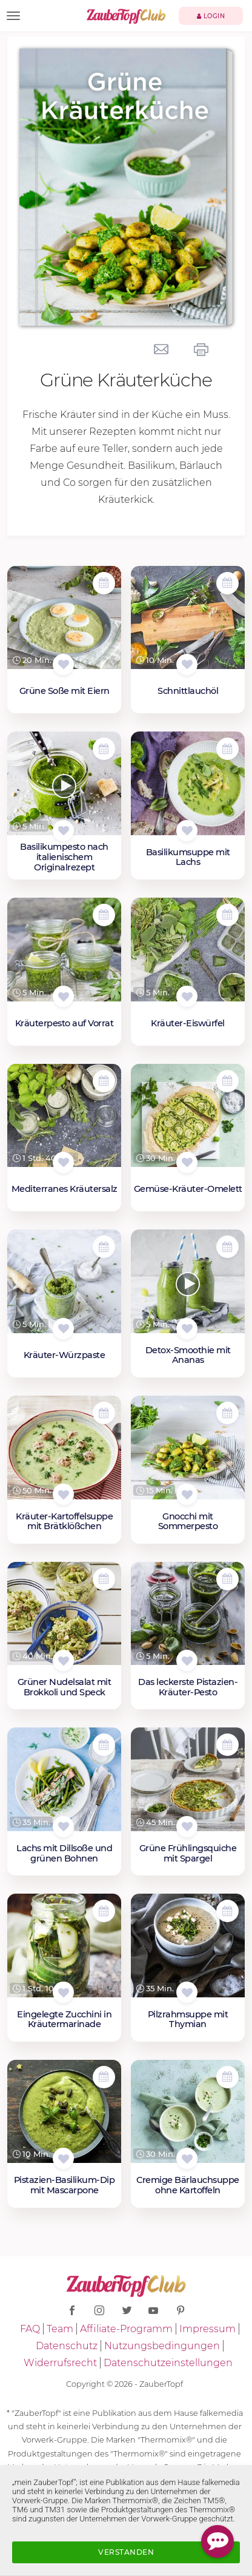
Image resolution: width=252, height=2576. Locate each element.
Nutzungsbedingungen (162, 2346)
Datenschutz (67, 2346)
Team (60, 2329)
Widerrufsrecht (60, 2363)
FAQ (30, 2329)
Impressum (207, 2329)
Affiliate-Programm (126, 2329)
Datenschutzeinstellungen (168, 2363)
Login (211, 16)
